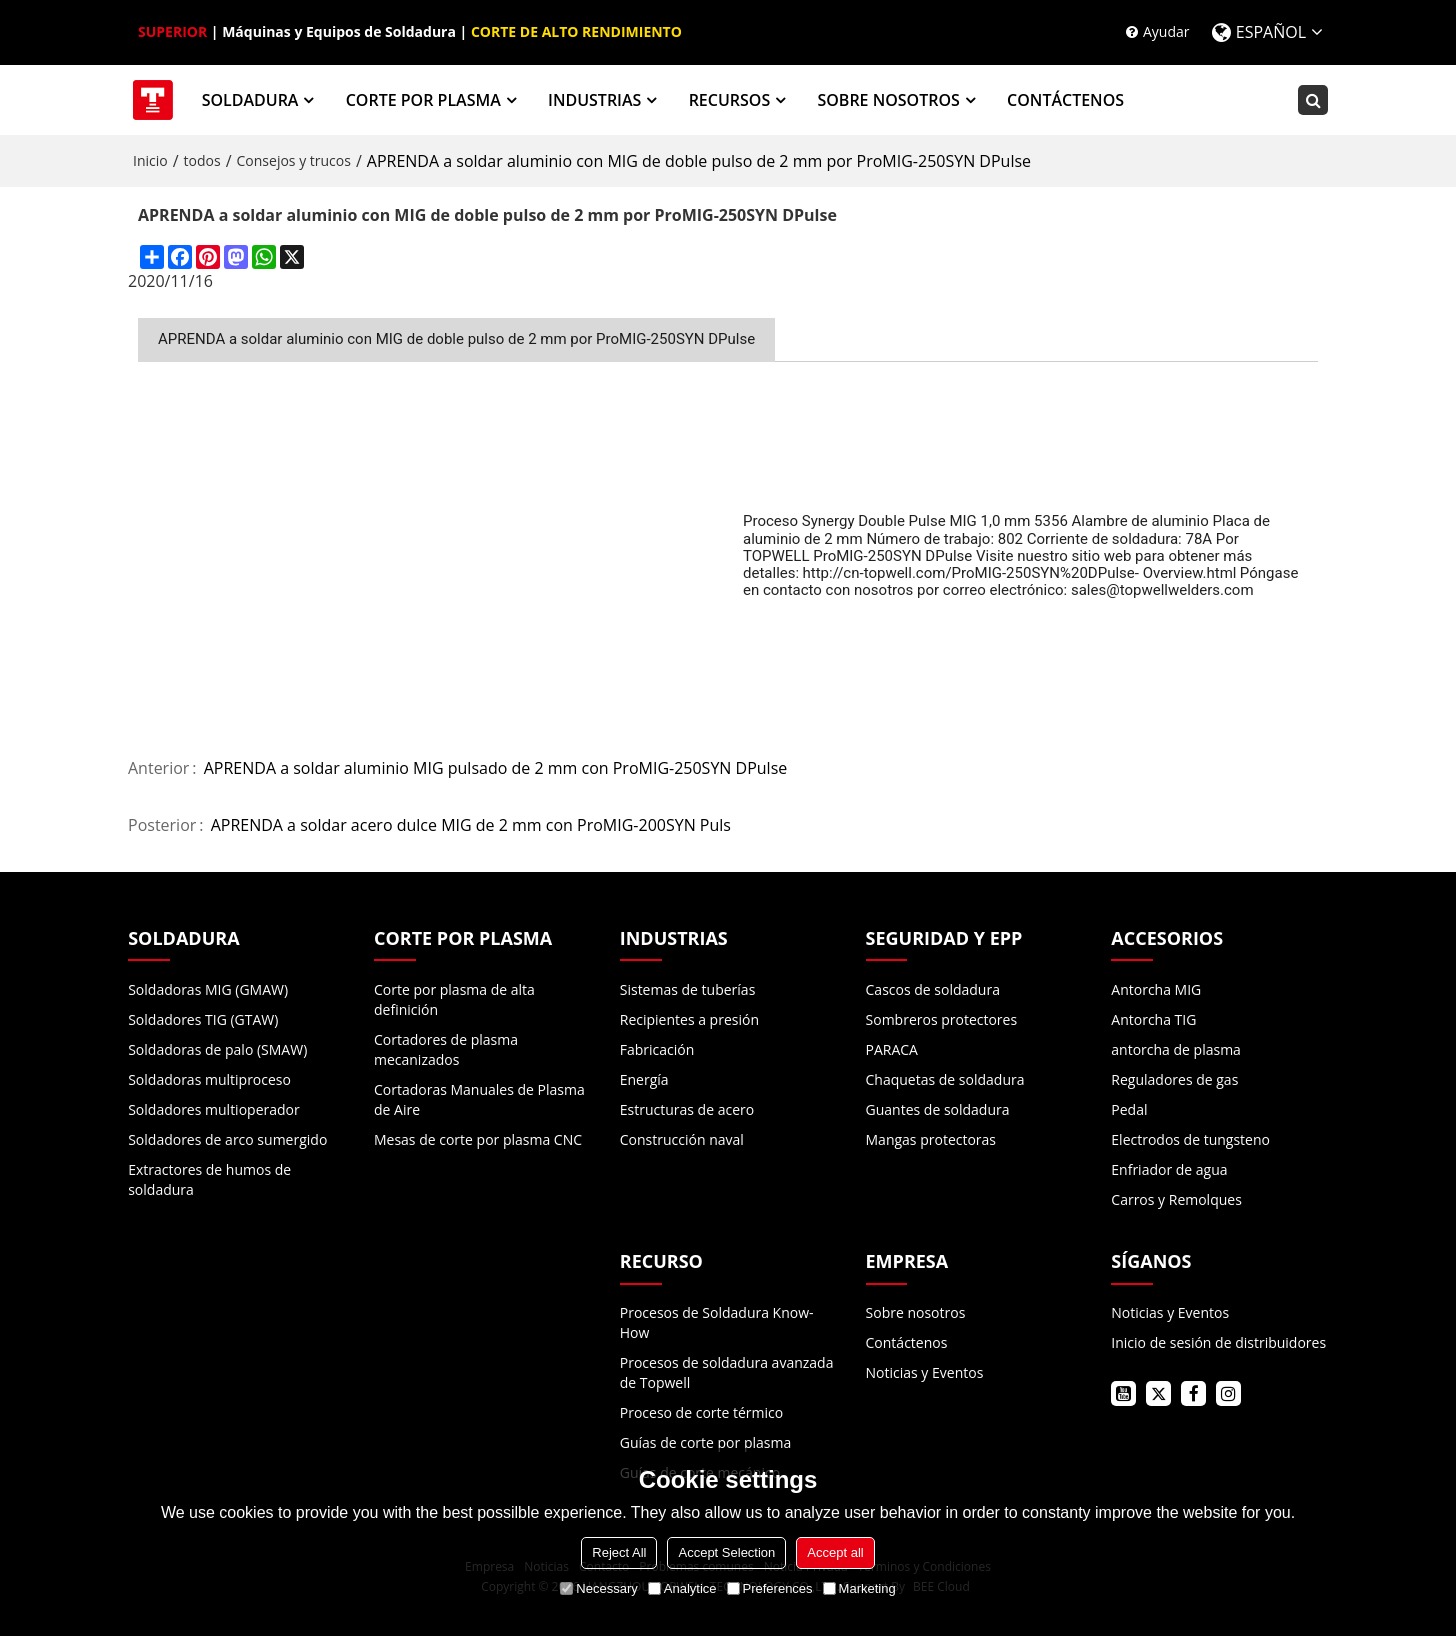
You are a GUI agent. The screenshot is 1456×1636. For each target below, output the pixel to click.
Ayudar (1166, 31)
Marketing (859, 1588)
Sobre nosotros (916, 1312)
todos (202, 160)
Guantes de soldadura (938, 1109)
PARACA (892, 1049)
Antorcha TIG (1153, 1019)
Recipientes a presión (689, 1019)
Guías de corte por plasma (705, 1442)
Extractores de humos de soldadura (209, 1179)
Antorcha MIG (1156, 989)
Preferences (770, 1588)
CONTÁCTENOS (1065, 100)
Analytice (682, 1588)
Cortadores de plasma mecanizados (446, 1049)
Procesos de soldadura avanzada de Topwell (727, 1372)
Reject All (619, 1552)
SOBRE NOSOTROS (888, 100)
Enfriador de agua (1169, 1169)
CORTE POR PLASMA (423, 100)
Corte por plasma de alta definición (454, 999)
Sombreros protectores (942, 1019)
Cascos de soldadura (933, 989)
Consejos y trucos (294, 160)
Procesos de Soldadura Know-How (717, 1322)
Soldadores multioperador (214, 1109)
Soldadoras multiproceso (209, 1079)
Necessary (598, 1588)
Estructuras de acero (687, 1109)
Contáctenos (907, 1342)
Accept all (835, 1552)
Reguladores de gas (1174, 1079)
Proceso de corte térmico (701, 1412)
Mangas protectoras (931, 1139)
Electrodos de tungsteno (1190, 1139)
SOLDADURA (250, 100)
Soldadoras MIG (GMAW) (208, 989)
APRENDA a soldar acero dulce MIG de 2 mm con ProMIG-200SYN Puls (471, 825)
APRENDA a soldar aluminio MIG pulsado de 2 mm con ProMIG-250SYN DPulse (496, 768)
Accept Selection (726, 1552)
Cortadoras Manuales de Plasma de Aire (479, 1099)
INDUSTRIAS (594, 100)
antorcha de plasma (1176, 1049)
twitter (1158, 1393)
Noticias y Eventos (925, 1372)
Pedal (1129, 1109)
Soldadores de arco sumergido (227, 1139)
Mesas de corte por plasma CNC (478, 1139)
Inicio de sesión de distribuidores (1218, 1342)
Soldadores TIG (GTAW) (203, 1019)
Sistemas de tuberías (688, 989)
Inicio (150, 160)
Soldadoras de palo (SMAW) (217, 1049)
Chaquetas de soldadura (945, 1079)
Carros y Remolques (1176, 1199)
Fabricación (657, 1049)
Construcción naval (682, 1139)
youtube (1123, 1393)
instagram (1228, 1393)
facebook (1193, 1393)
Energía (644, 1079)
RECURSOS (730, 100)
